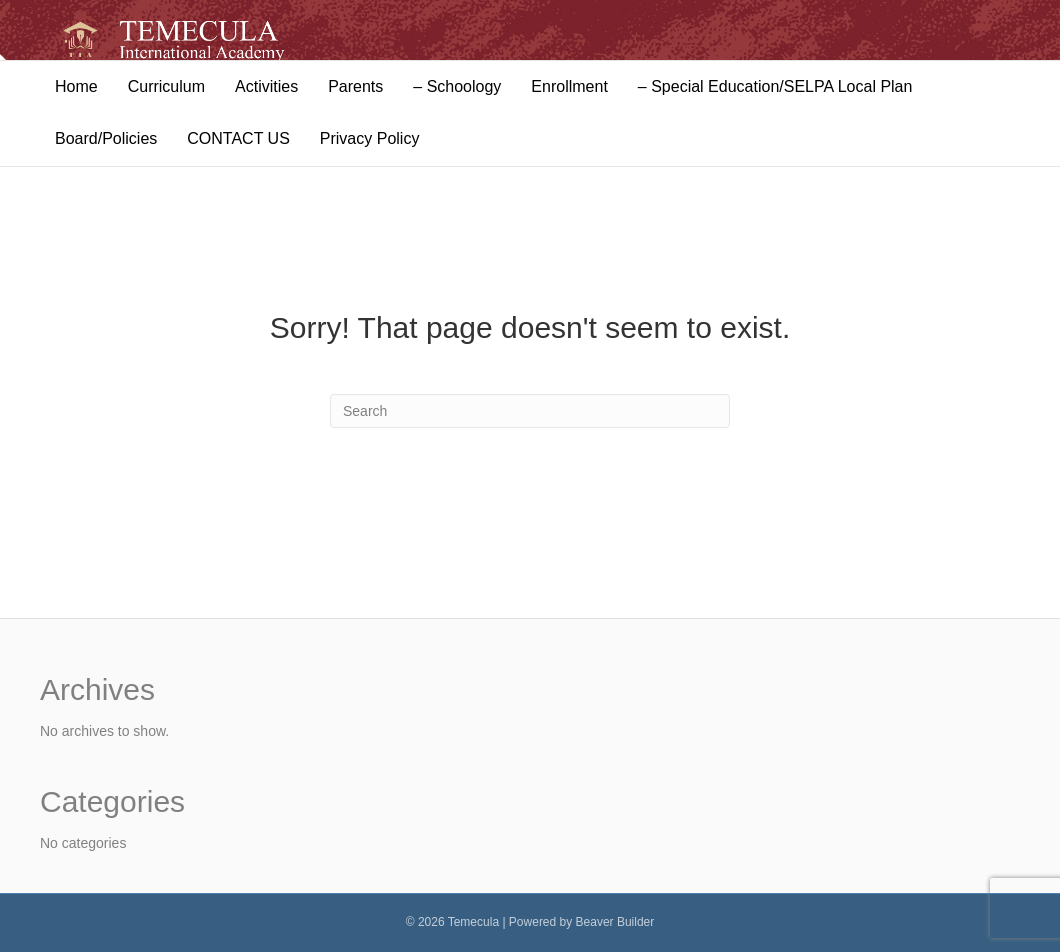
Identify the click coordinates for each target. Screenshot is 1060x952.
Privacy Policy (370, 138)
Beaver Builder (615, 922)
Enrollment (569, 86)
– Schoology (457, 86)
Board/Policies (106, 138)
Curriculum (166, 86)
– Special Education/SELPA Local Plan (775, 86)
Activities (266, 86)
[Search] (530, 411)
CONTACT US (238, 138)
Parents (355, 86)
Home (76, 86)
